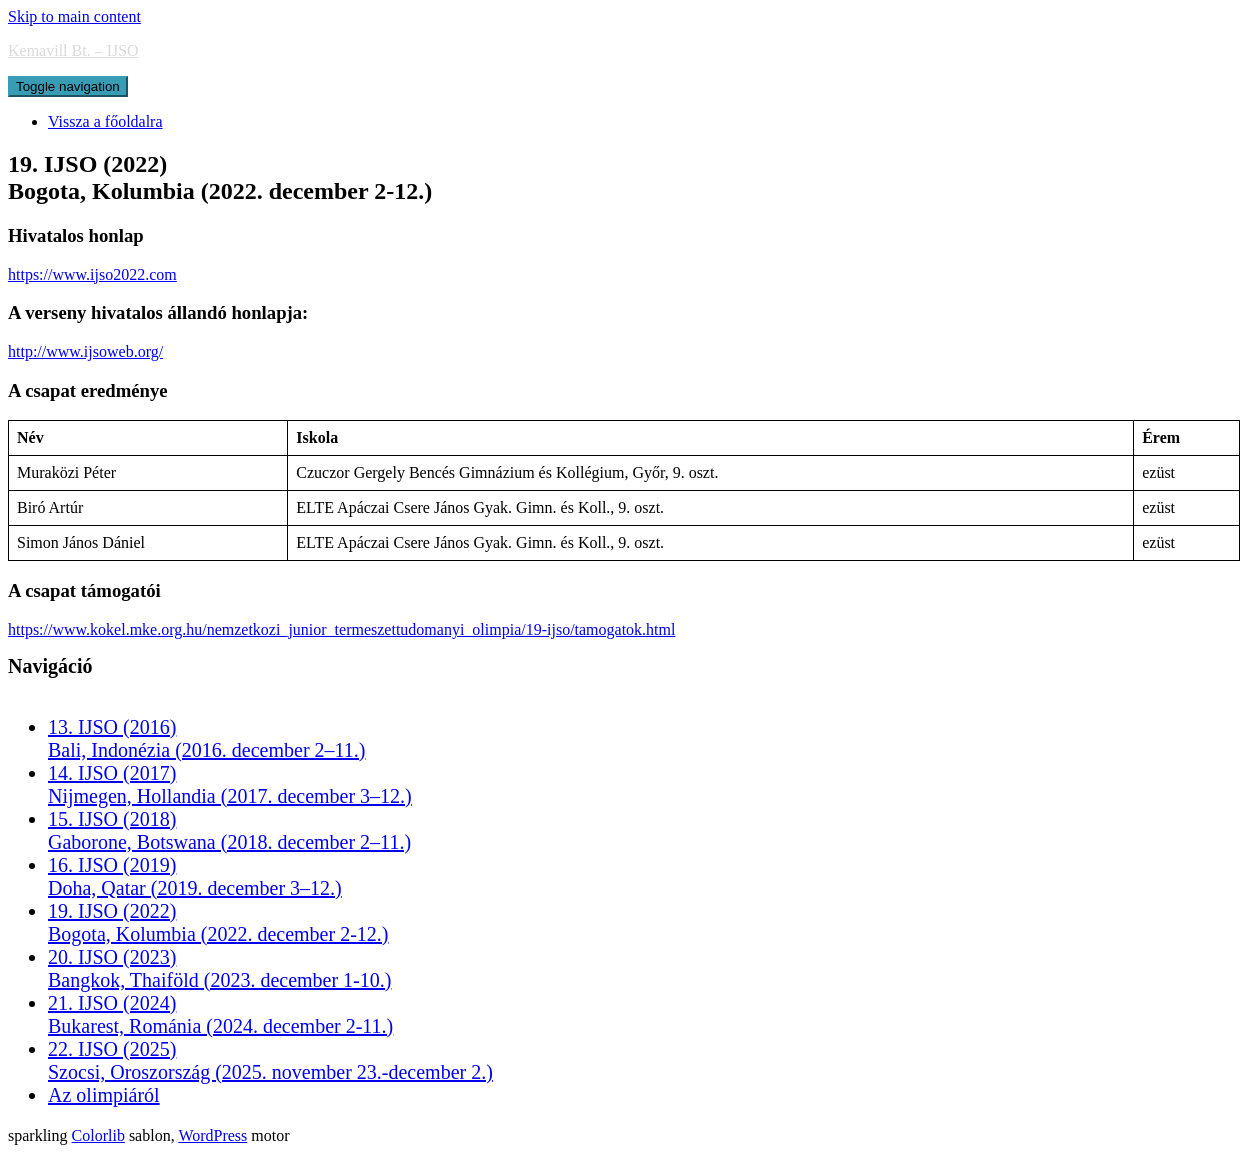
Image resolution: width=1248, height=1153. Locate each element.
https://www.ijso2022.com (92, 274)
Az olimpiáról (104, 1095)
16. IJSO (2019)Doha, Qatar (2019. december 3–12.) (195, 876)
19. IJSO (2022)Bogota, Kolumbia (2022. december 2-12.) (218, 922)
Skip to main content (74, 16)
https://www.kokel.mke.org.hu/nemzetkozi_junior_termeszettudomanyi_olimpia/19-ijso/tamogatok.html (341, 629)
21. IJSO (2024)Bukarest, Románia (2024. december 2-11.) (220, 1014)
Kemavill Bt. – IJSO (73, 50)
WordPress (212, 1135)
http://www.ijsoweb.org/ (85, 351)
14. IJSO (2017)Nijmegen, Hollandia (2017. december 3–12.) (230, 784)
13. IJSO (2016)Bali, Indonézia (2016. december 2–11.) (206, 738)
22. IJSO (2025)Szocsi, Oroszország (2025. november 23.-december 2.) (270, 1060)
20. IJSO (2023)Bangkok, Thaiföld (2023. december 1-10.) (219, 968)
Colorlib (98, 1135)
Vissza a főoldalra (105, 121)
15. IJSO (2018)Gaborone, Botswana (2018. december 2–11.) (229, 830)
